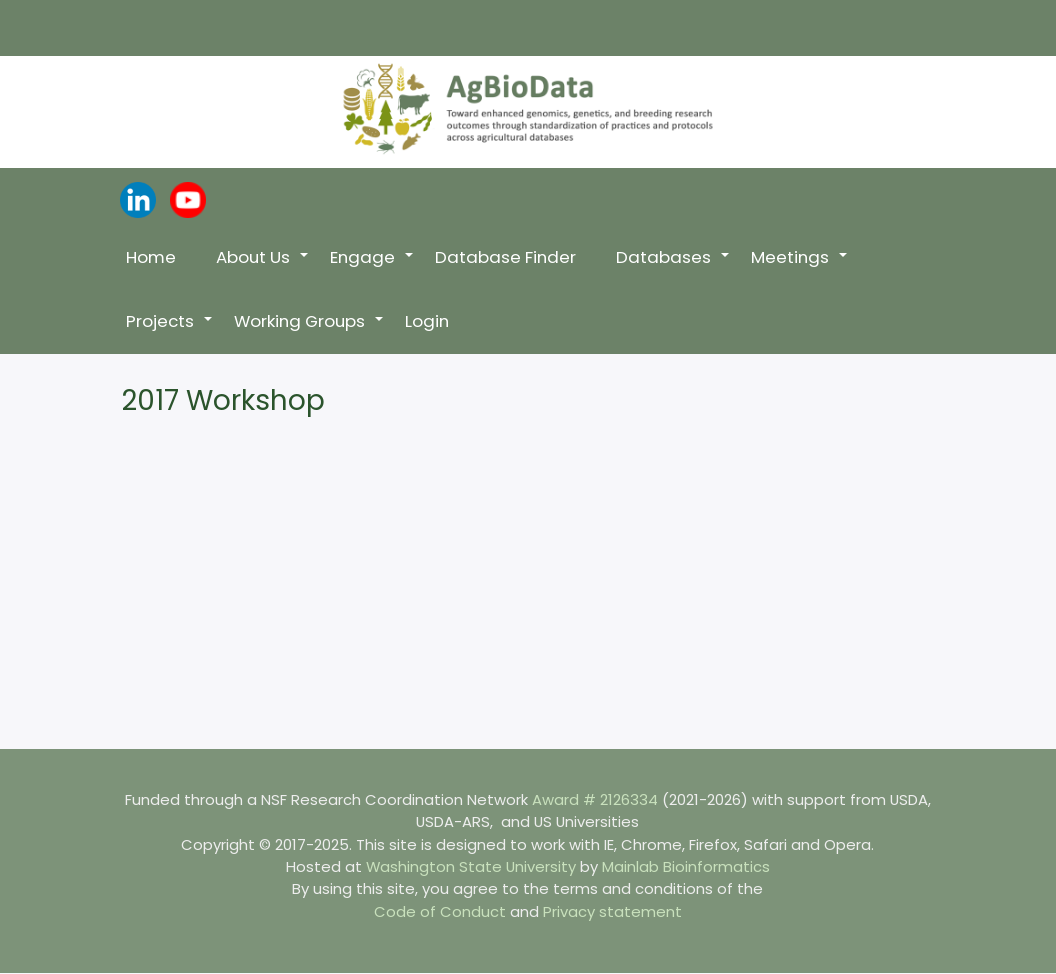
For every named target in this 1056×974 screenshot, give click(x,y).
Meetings (800, 267)
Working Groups (309, 331)
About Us (263, 267)
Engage (372, 267)
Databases (673, 267)
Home (151, 257)
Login (427, 321)
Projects (170, 331)
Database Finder (505, 257)
